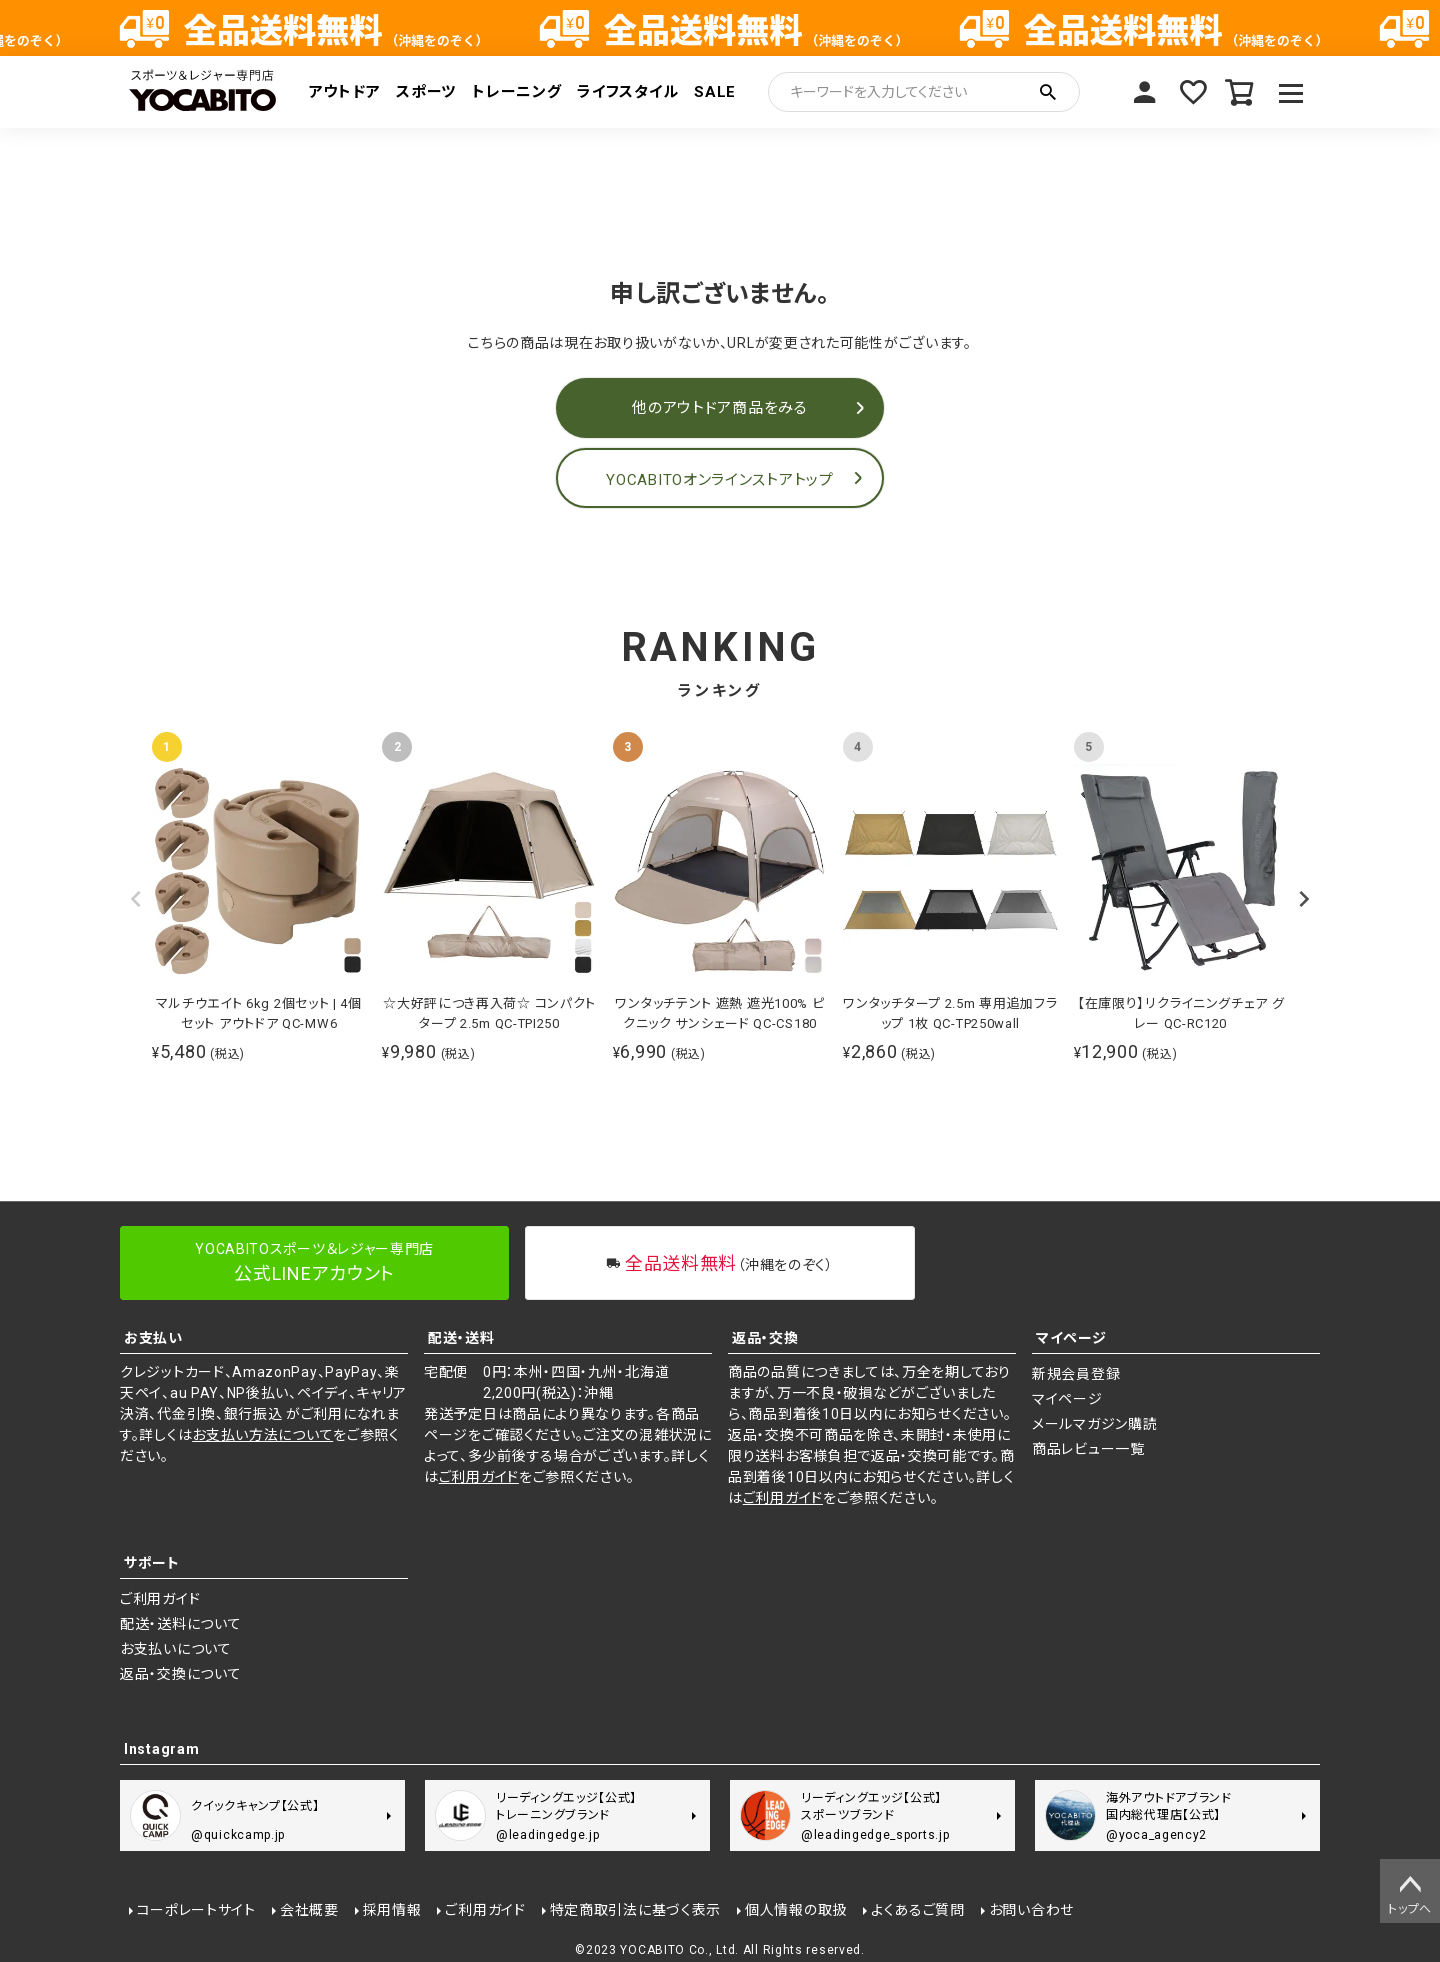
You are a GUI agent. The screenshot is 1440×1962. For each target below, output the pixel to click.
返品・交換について (180, 1674)
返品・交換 (765, 1338)
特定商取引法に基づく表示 (634, 1909)
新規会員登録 (1076, 1374)
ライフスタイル (627, 92)
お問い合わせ (1030, 1909)
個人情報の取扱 (796, 1909)
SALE (715, 92)
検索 (1048, 92)
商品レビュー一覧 (1088, 1449)
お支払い (153, 1338)
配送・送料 (461, 1338)
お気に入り (1192, 92)
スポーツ (426, 92)
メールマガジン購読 (1094, 1424)
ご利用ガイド (479, 1477)
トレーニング (516, 92)
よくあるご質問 (917, 1909)
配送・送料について (180, 1624)
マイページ (1144, 92)
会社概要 (308, 1909)
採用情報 (391, 1909)
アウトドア (345, 92)
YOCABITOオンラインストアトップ (719, 480)
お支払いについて (176, 1649)
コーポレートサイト (195, 1909)
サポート (152, 1563)
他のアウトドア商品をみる (719, 408)
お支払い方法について (262, 1435)
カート (1240, 92)
